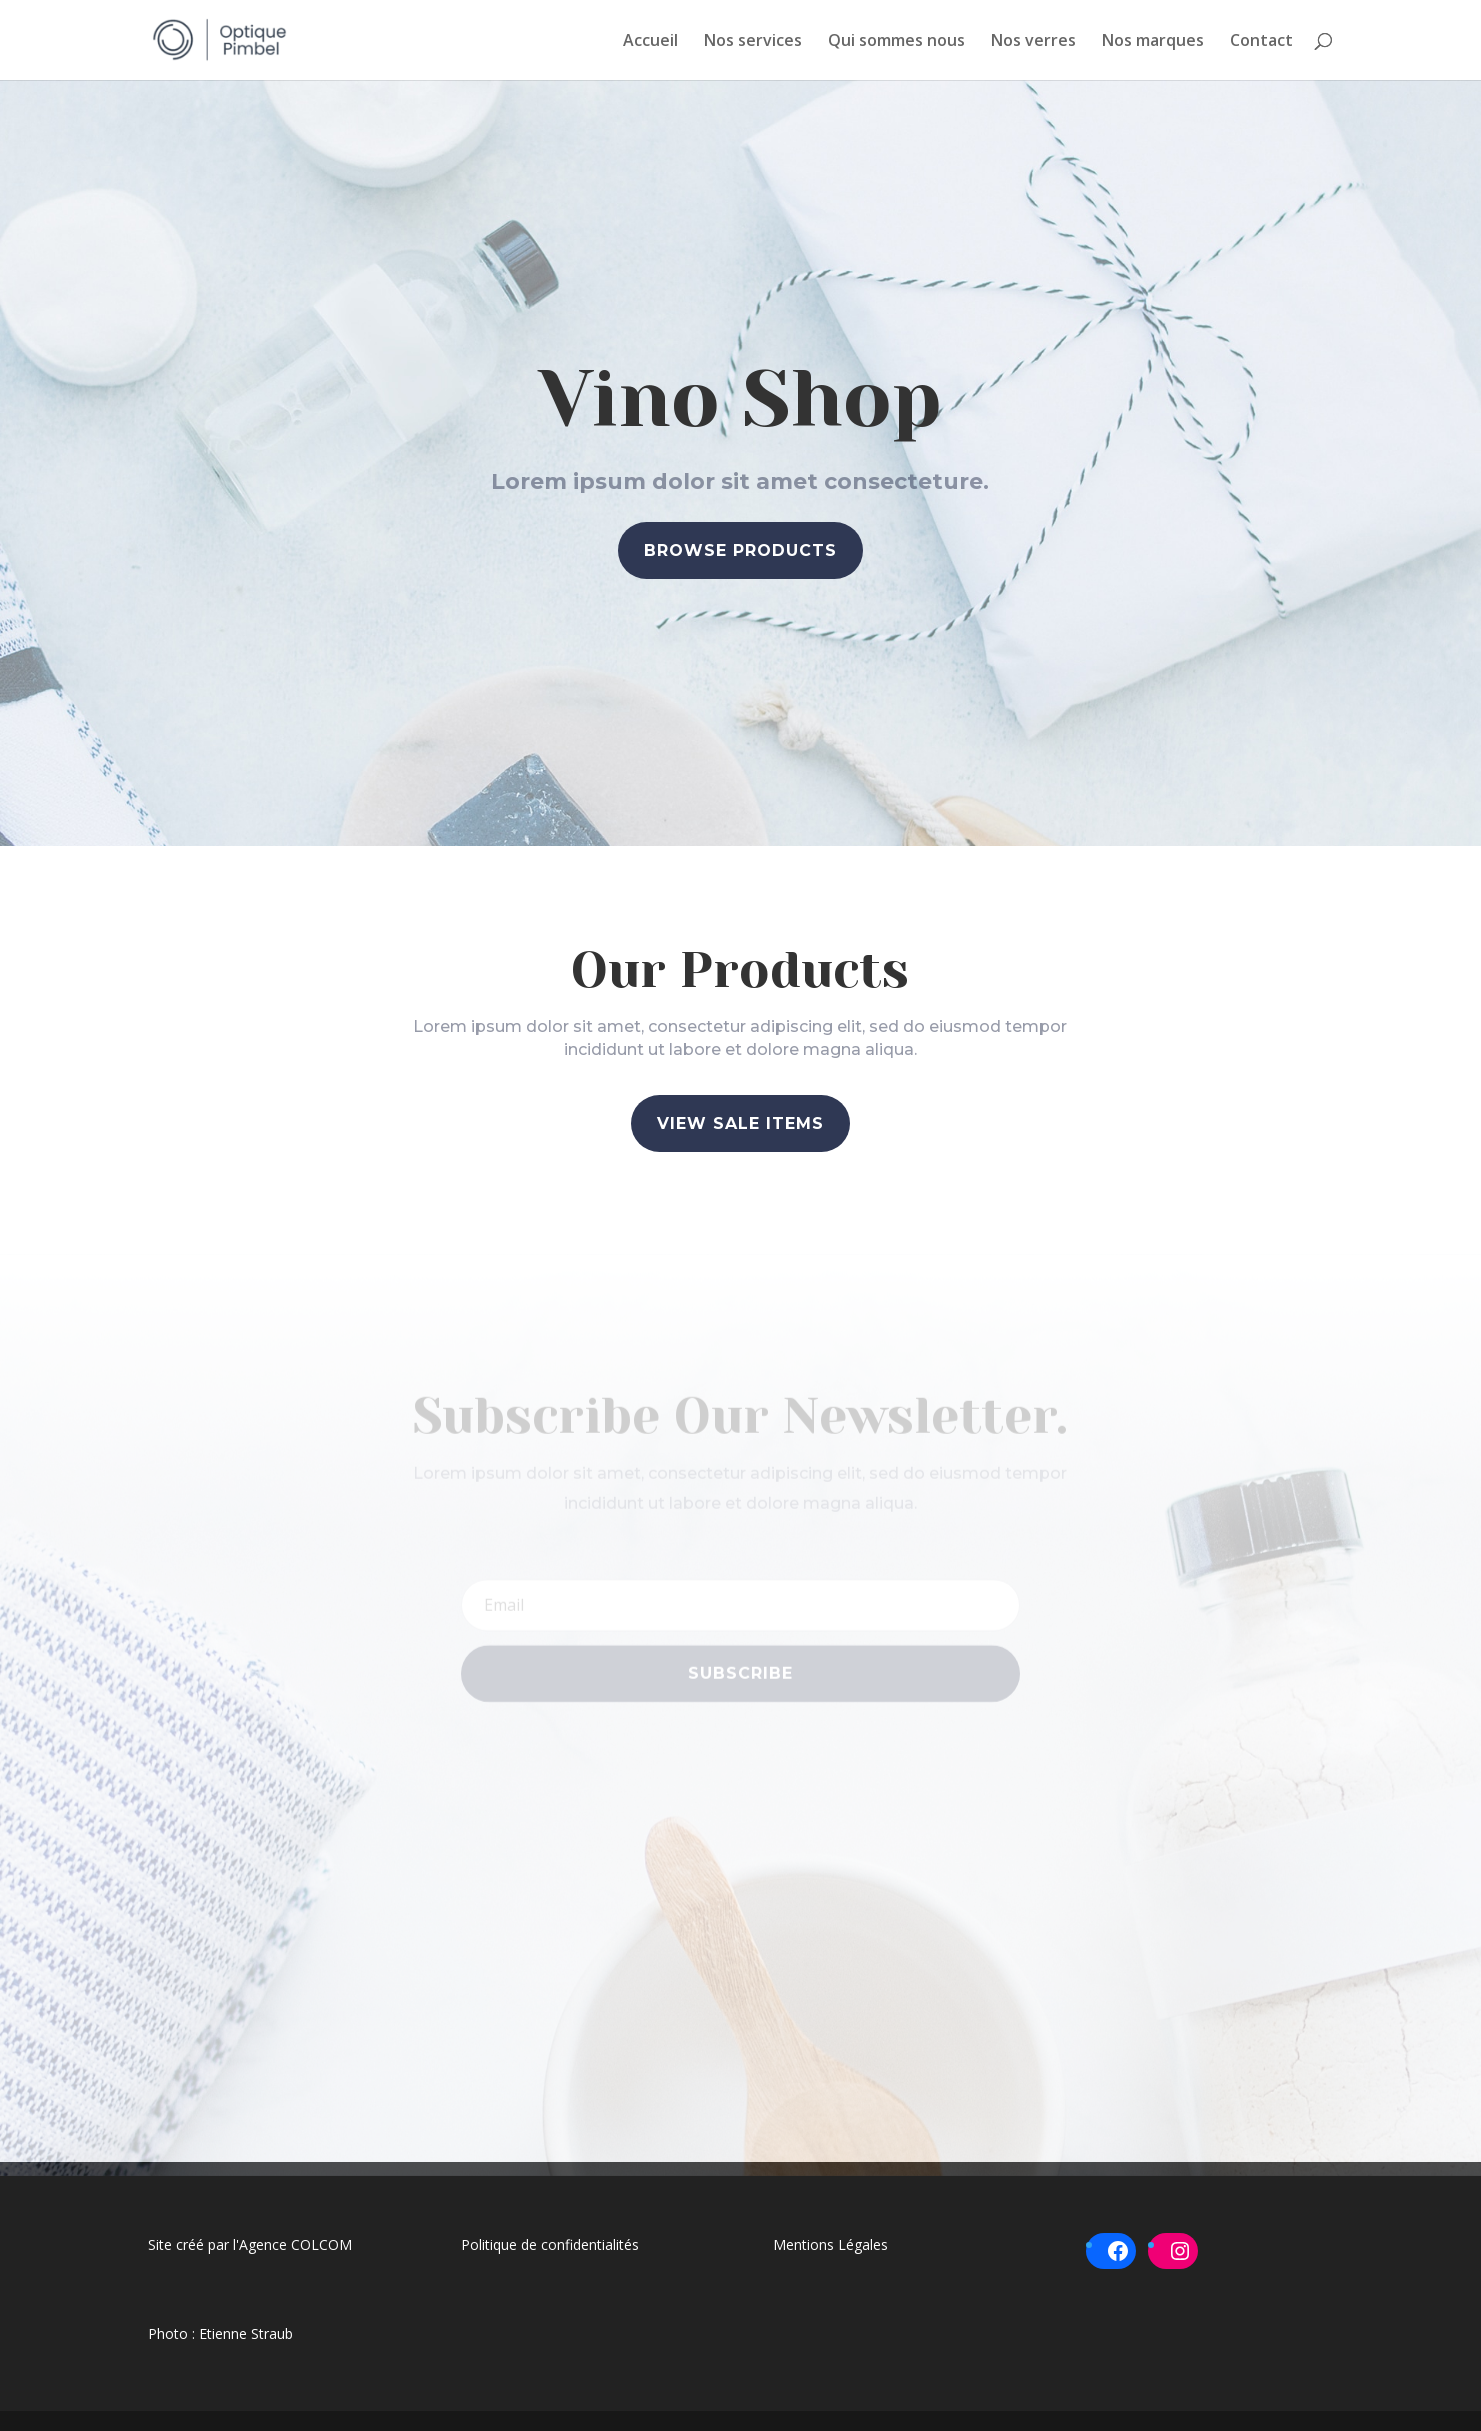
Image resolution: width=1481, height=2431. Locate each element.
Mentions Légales (830, 2244)
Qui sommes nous (896, 42)
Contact (1261, 42)
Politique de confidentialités (550, 2244)
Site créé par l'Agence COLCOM (250, 2244)
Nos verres (1033, 42)
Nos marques (1153, 42)
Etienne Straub (246, 2333)
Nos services (753, 42)
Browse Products (740, 551)
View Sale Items (740, 1123)
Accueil (650, 42)
